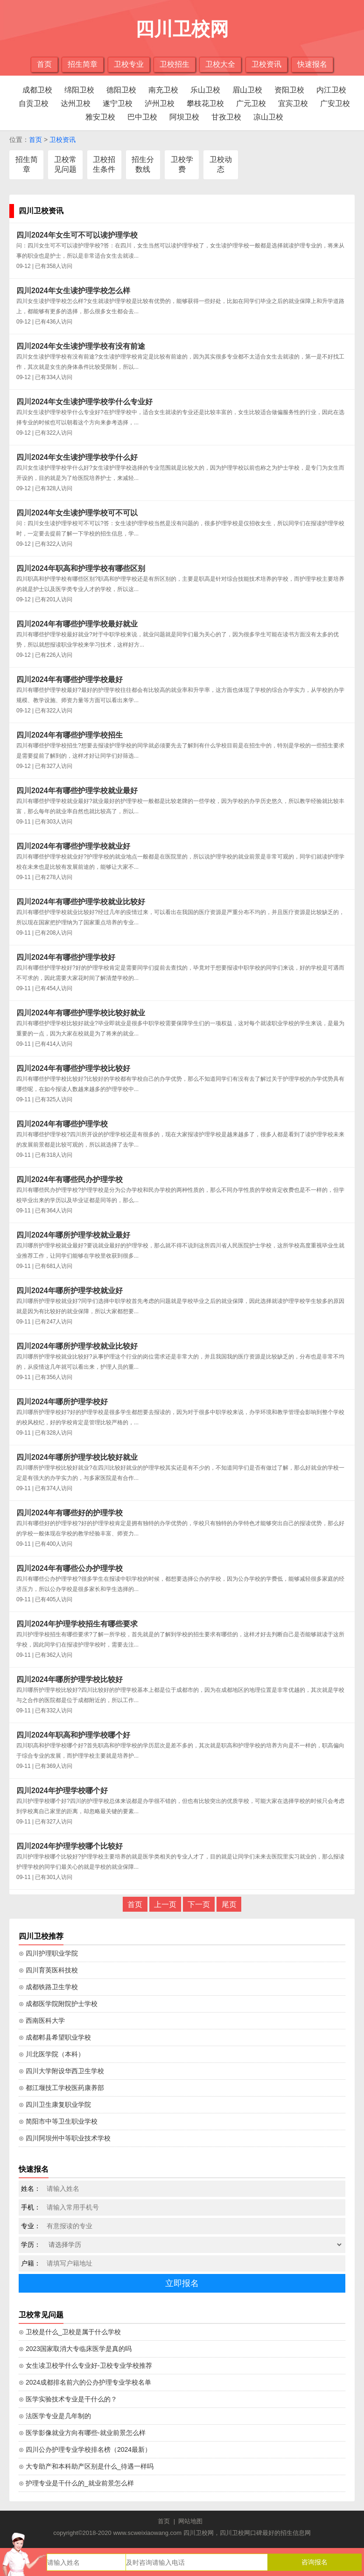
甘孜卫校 (226, 117)
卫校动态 (221, 164)
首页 (44, 64)
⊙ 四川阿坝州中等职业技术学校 (65, 2138)
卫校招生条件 (104, 164)
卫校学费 (182, 164)
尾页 (229, 1904)
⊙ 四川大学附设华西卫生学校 (61, 2071)
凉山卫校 (268, 117)
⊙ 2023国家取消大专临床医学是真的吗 (75, 2348)
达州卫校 (76, 103)
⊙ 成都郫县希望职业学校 (55, 2037)
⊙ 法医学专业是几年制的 (55, 2416)
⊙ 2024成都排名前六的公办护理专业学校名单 (85, 2382)
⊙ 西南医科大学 (42, 2020)
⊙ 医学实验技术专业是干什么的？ (68, 2399)
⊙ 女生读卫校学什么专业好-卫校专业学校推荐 (85, 2365)
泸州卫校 (160, 103)
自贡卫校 (34, 103)
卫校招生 (174, 64)
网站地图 (190, 2521)
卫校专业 (129, 64)
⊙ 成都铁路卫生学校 (48, 1987)
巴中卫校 (142, 117)
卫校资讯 (266, 64)
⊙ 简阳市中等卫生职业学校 (58, 2121)
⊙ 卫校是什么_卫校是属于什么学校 (70, 2332)
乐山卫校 (205, 90)
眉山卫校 (247, 90)
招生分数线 (143, 164)
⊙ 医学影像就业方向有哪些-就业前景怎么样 (82, 2432)
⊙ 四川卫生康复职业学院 (55, 2104)
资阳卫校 (289, 90)
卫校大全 (220, 64)
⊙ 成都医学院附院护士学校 (58, 2003)
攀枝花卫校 (205, 103)
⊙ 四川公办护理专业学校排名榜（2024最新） (85, 2449)
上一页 (165, 1904)
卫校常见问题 (65, 164)
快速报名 (312, 64)
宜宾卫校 (293, 103)
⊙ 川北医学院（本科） (51, 2054)
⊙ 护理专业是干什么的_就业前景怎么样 (76, 2483)
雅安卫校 (100, 117)
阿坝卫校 (184, 117)
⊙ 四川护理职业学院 (48, 1953)
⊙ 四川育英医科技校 (48, 1970)
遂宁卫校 (118, 103)
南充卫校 (163, 90)
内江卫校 (331, 90)
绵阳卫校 (79, 90)
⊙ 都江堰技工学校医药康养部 (61, 2087)
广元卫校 (251, 103)
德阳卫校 (121, 90)
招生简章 (83, 64)
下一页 (199, 1904)
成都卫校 (37, 90)
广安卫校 (335, 103)
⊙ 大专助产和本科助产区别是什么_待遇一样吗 (86, 2466)
